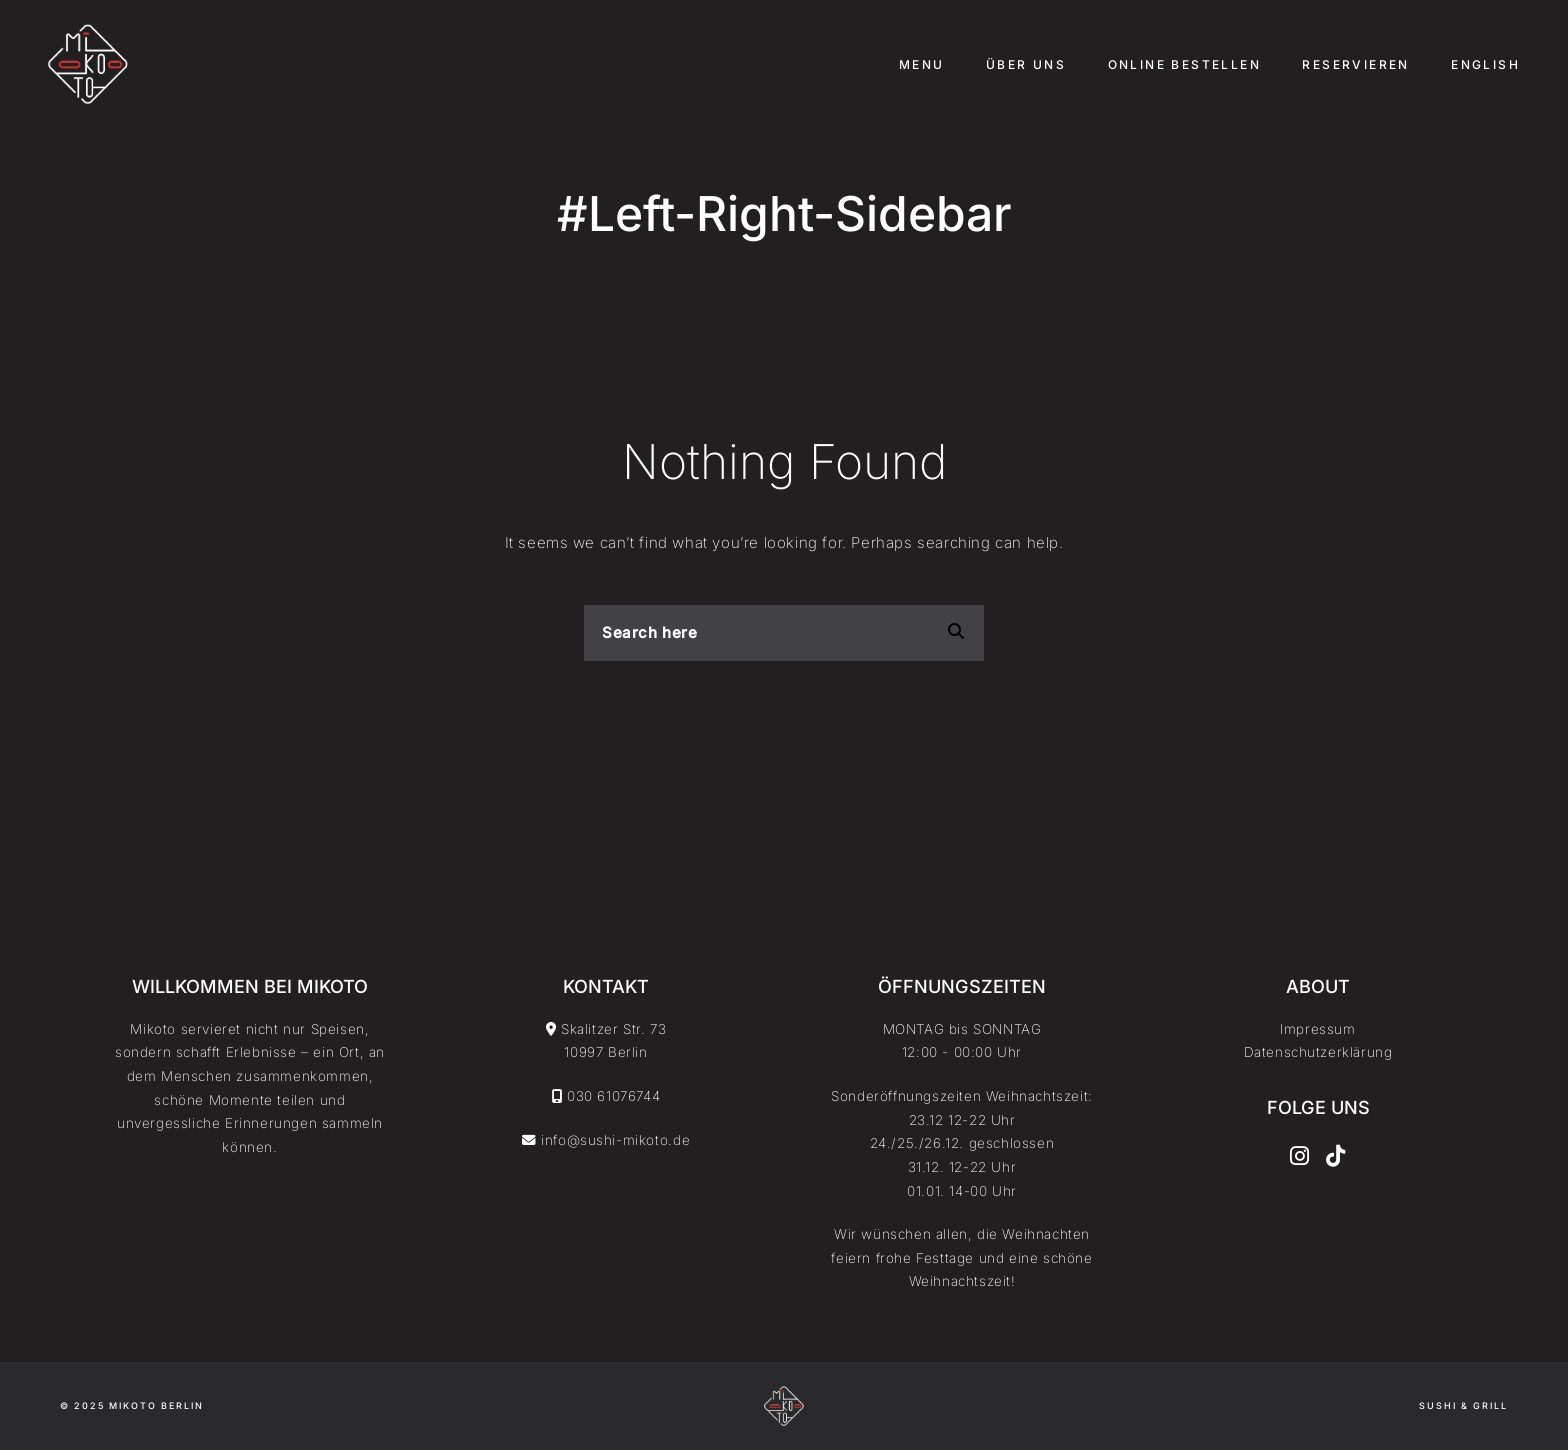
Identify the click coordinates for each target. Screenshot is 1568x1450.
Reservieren (1355, 64)
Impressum (1317, 1029)
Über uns (1026, 64)
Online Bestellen (1184, 64)
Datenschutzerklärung (1318, 1052)
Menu (922, 64)
